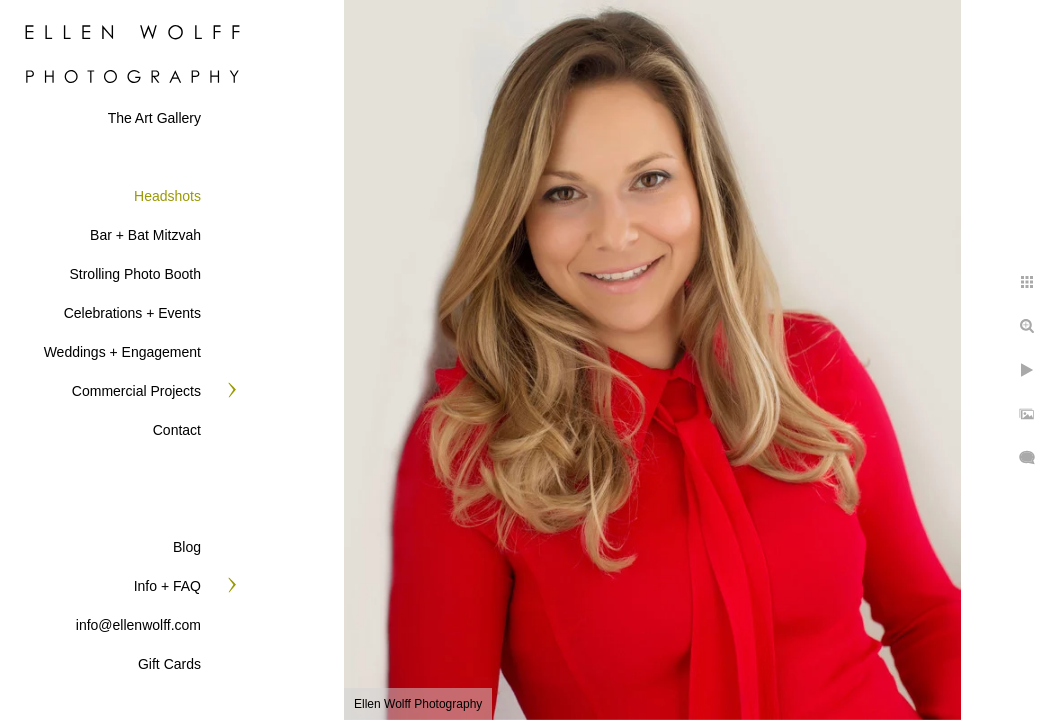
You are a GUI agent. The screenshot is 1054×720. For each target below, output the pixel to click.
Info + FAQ (167, 586)
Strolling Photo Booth (135, 274)
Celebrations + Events (132, 313)
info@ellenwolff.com (138, 625)
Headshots (167, 196)
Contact (177, 430)
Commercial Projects (136, 391)
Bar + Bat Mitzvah (145, 235)
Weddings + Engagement (122, 352)
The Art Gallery (154, 118)
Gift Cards (169, 664)
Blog (187, 547)
